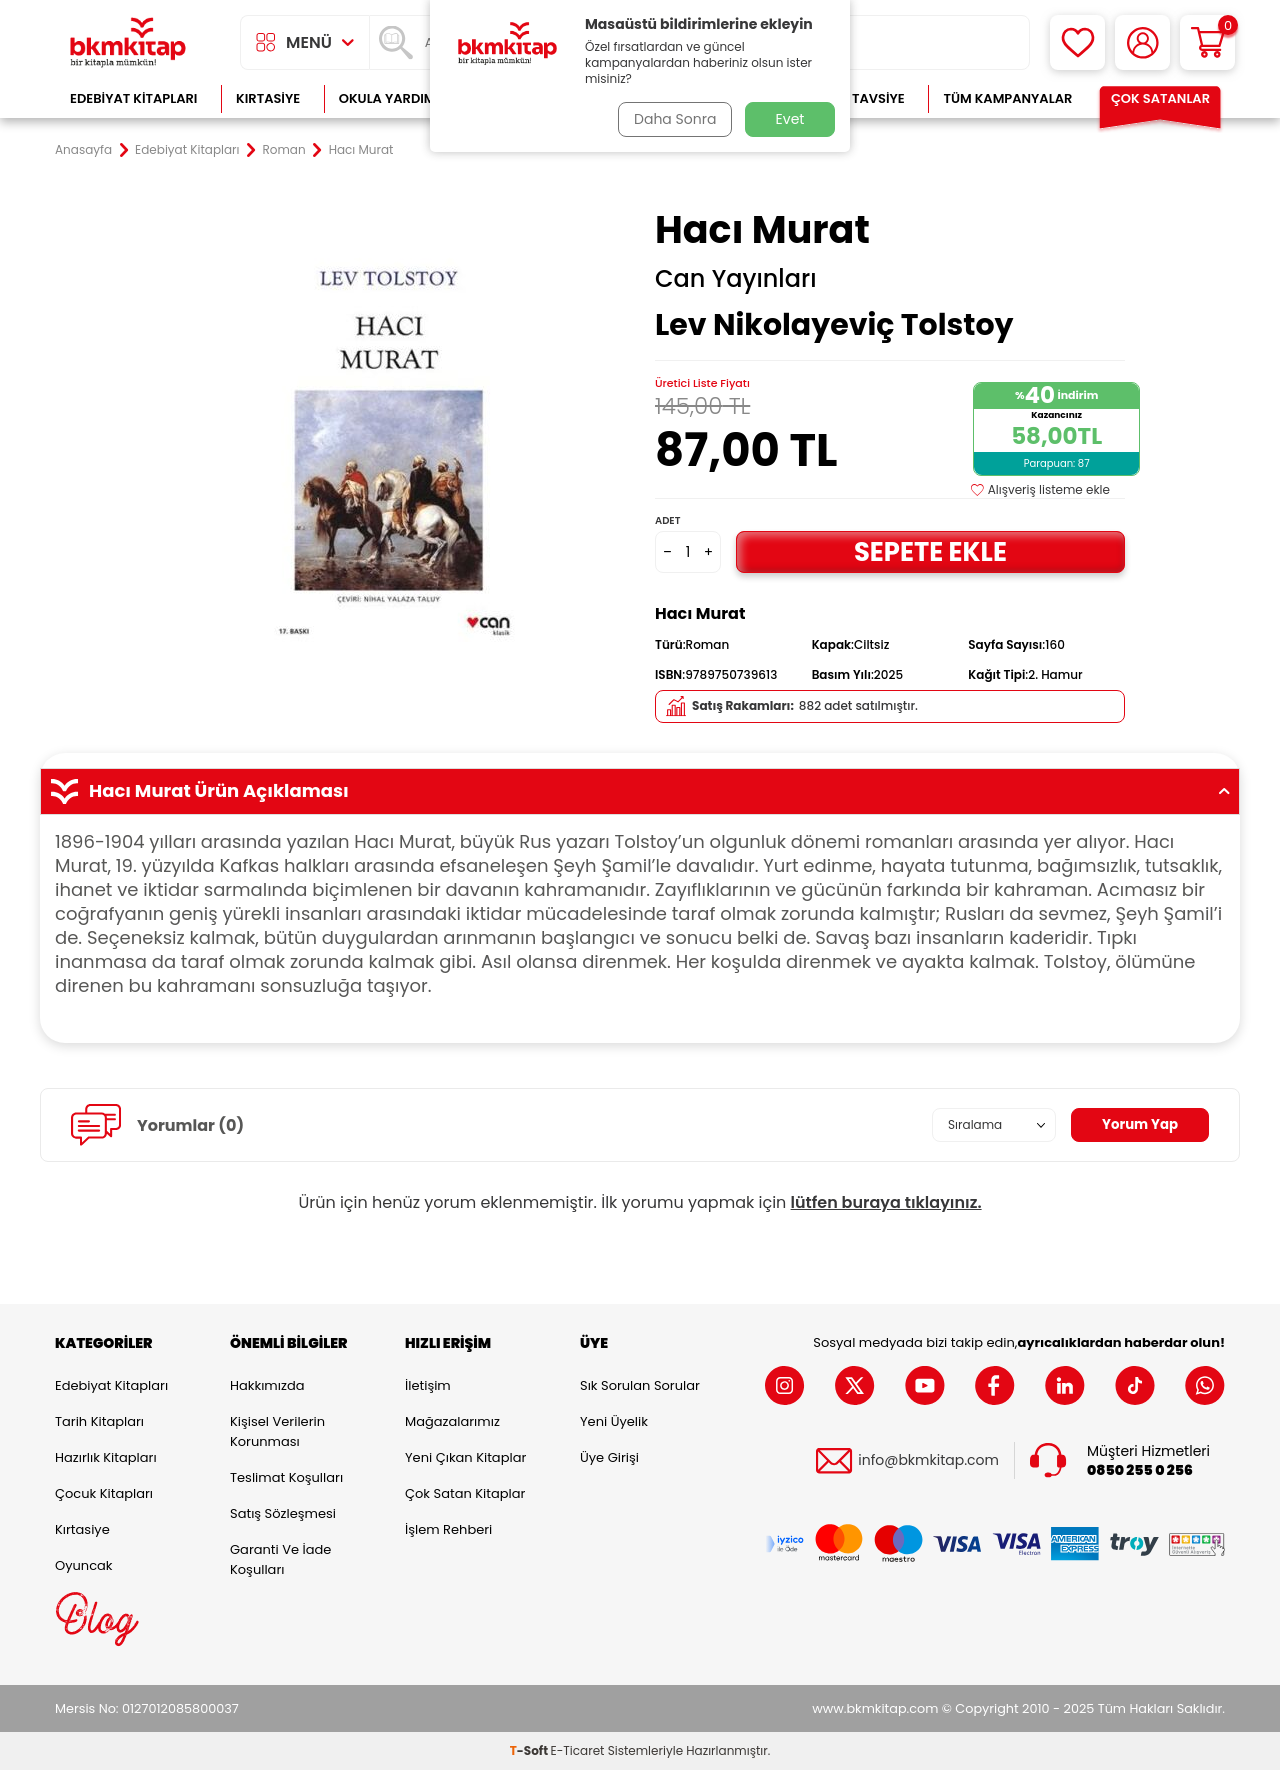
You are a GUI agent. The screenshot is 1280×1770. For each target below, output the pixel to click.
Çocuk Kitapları (104, 1493)
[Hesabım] (1142, 42)
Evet (790, 119)
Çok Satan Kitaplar (465, 1493)
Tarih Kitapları (99, 1421)
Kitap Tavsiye (858, 98)
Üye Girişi (609, 1457)
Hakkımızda (267, 1385)
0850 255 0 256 (1140, 1469)
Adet (667, 520)
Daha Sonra (673, 119)
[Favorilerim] (1077, 42)
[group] (390, 442)
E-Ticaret (578, 1750)
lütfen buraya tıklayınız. (886, 1202)
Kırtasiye (268, 98)
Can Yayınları (735, 279)
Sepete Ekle (930, 551)
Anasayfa (83, 150)
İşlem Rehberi (448, 1529)
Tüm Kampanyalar (1007, 98)
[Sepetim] (1207, 42)
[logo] (128, 42)
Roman (284, 150)
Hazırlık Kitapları (106, 1457)
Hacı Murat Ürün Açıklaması (640, 791)
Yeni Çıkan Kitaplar (465, 1457)
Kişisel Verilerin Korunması (277, 1431)
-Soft (530, 1750)
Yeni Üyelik (614, 1421)
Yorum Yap (1138, 1125)
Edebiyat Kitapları (133, 98)
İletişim (428, 1385)
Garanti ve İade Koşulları (280, 1559)
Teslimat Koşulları (286, 1477)
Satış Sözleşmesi (283, 1513)
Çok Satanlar (1160, 98)
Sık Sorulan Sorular (640, 1385)
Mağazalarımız (452, 1421)
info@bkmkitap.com (928, 1460)
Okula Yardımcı (394, 98)
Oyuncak (84, 1565)
